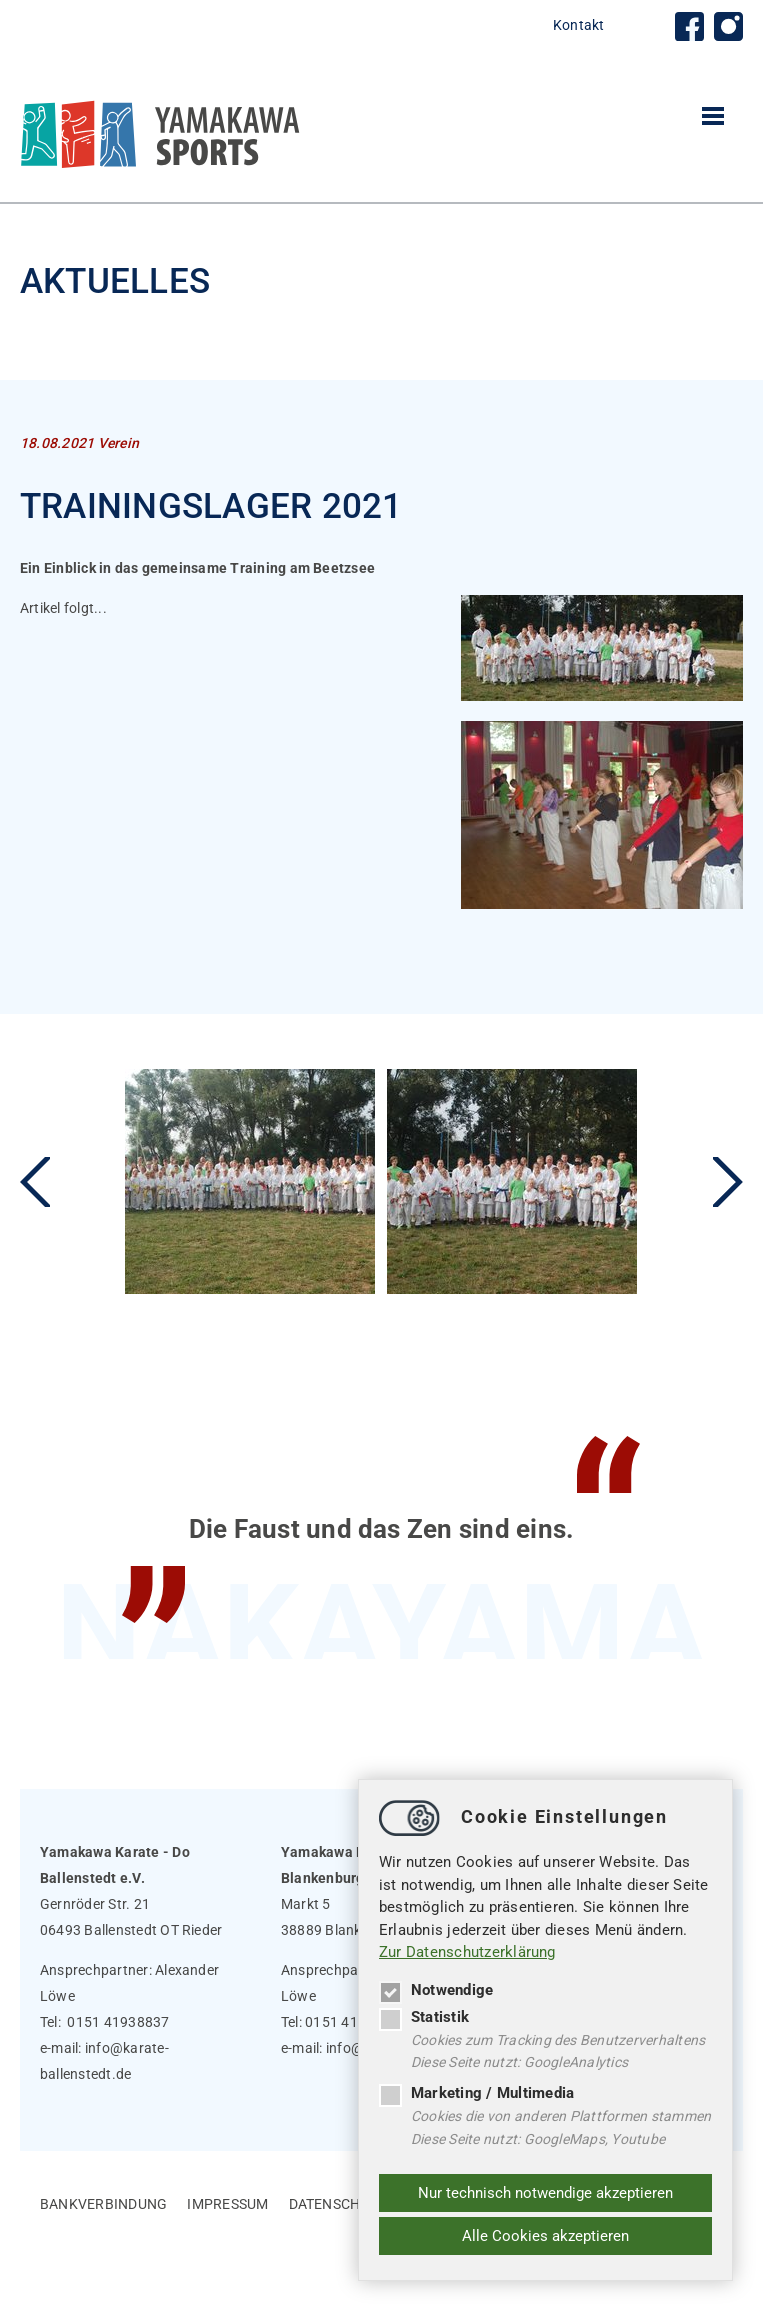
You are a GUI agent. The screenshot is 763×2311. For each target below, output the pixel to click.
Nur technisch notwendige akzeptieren (545, 2193)
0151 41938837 (118, 2022)
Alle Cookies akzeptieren (545, 2236)
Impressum (227, 2204)
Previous (35, 1182)
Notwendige (436, 1989)
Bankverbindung (103, 2204)
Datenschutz (338, 2204)
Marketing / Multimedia (476, 2093)
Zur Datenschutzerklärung (467, 1952)
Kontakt (579, 25)
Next (728, 1182)
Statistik (424, 2016)
